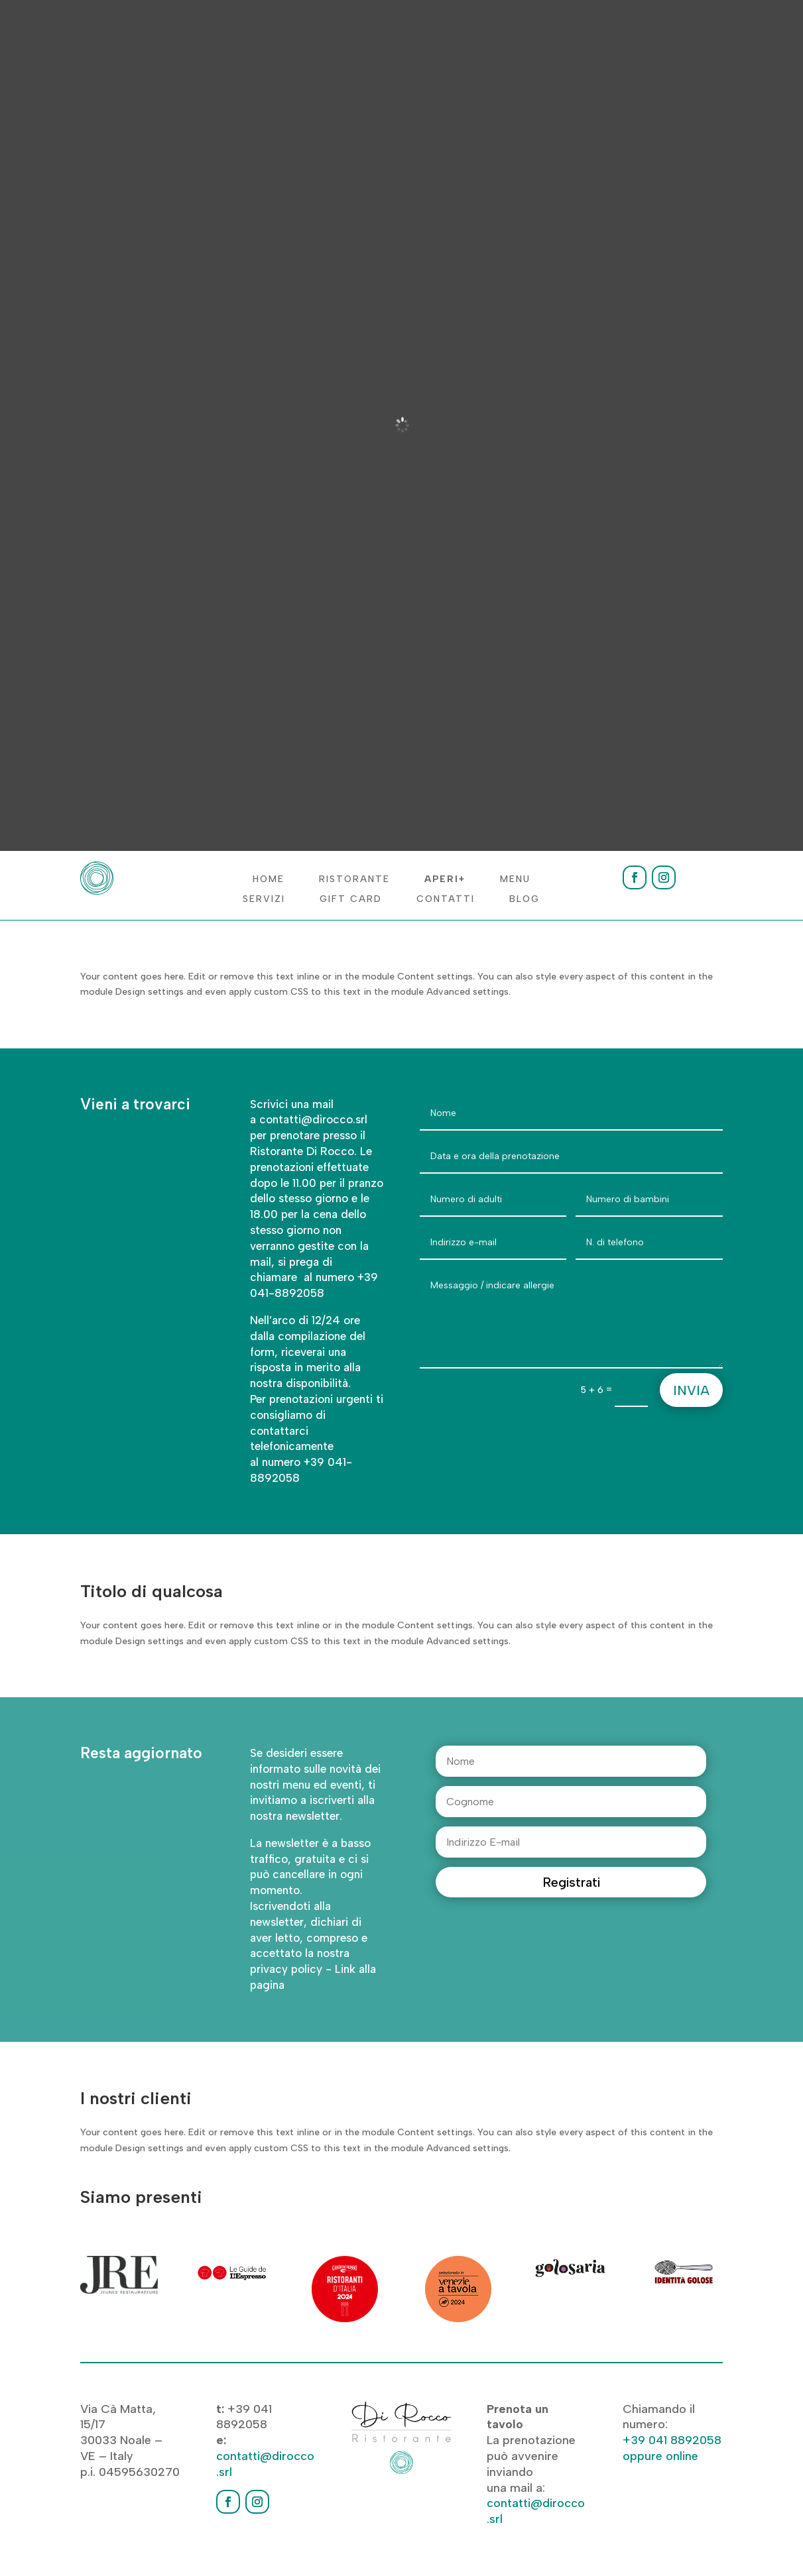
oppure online (660, 2456)
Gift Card (351, 900)
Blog (524, 900)
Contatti (445, 900)
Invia (691, 1390)
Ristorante (354, 880)
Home (268, 880)
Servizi (264, 900)
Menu (515, 880)
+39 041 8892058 (672, 2440)
